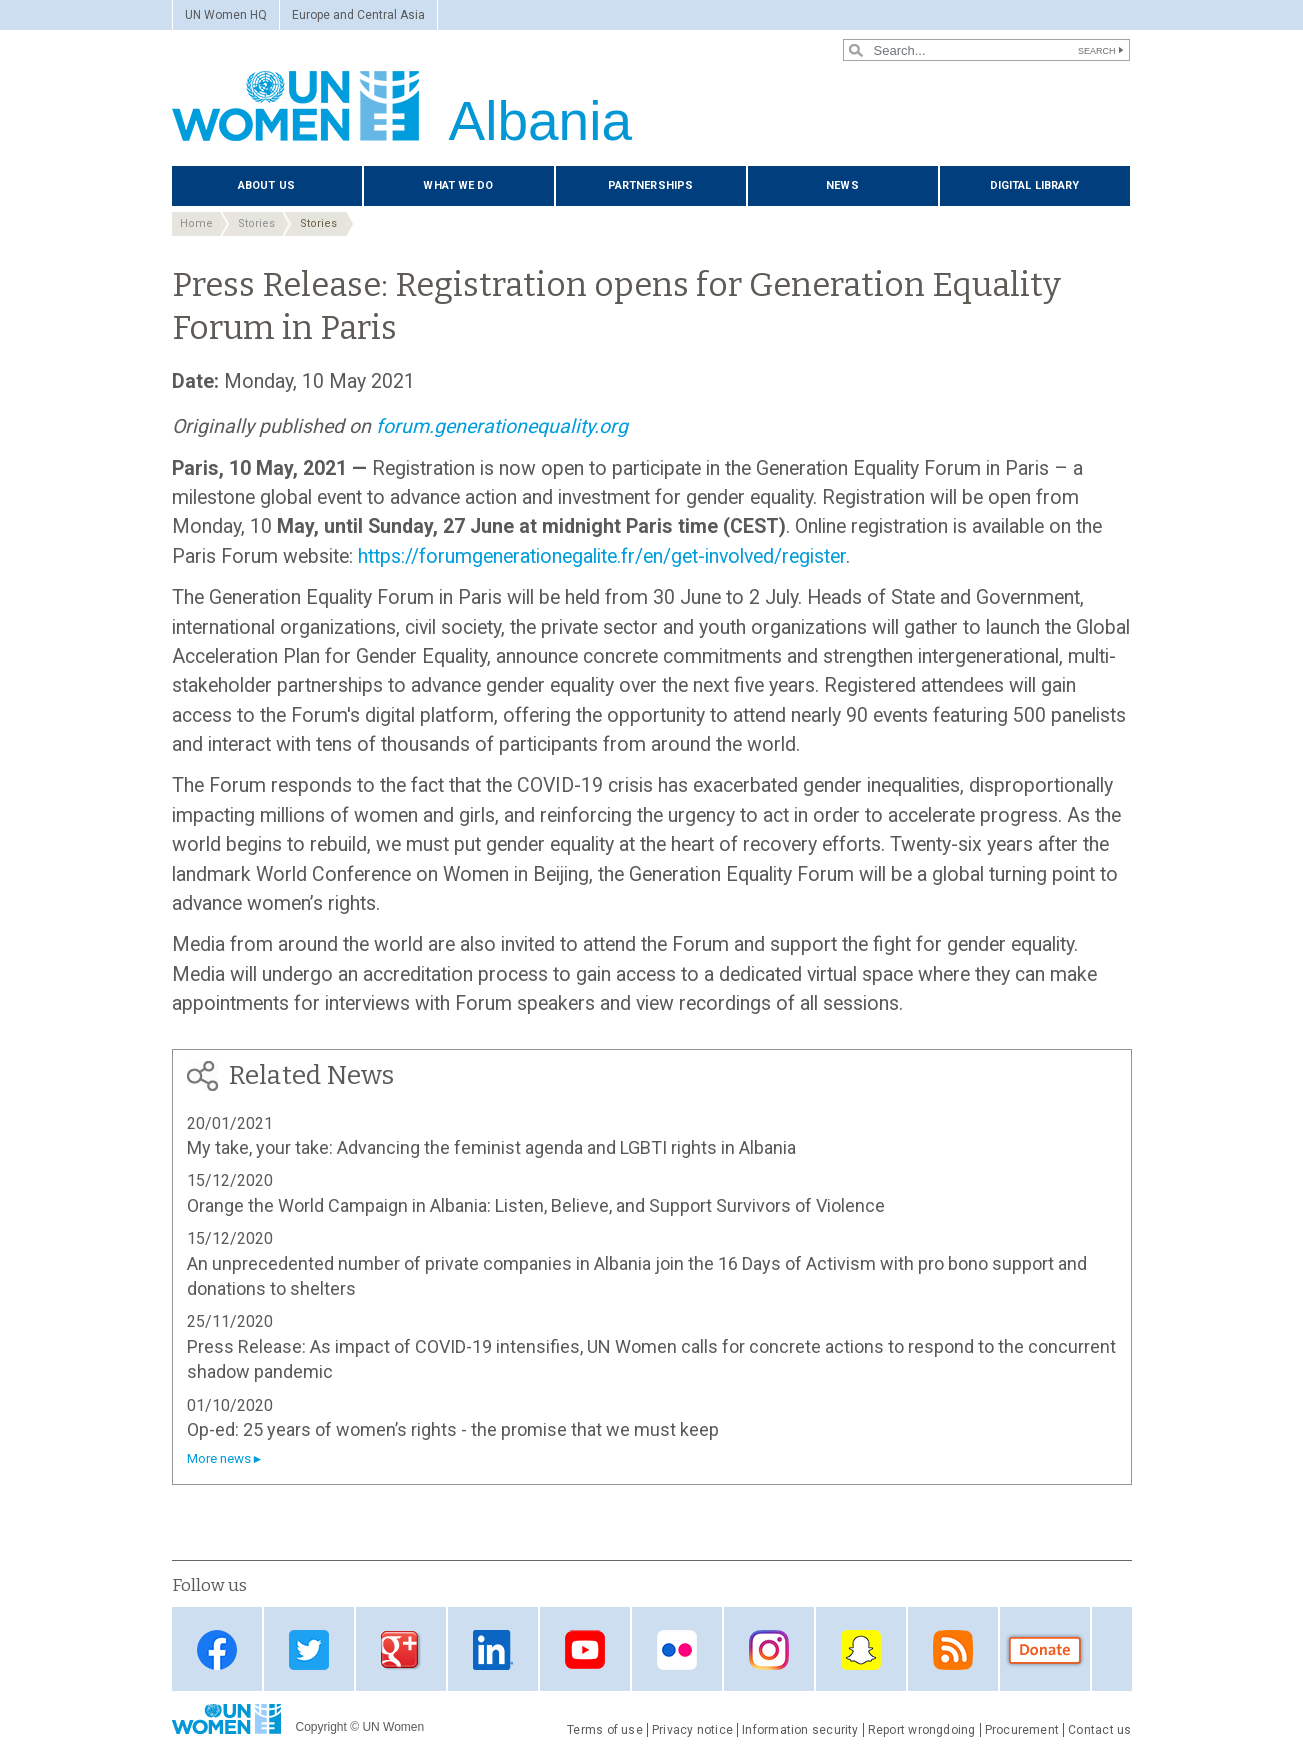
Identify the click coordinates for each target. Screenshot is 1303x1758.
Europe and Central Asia (358, 15)
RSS (953, 1650)
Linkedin (493, 1650)
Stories (256, 223)
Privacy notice (692, 1730)
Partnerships (650, 185)
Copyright (321, 1727)
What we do (458, 185)
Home (196, 223)
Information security (800, 1730)
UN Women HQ (226, 15)
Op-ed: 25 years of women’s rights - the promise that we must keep (453, 1429)
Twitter (309, 1650)
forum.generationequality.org (502, 426)
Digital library (1035, 185)
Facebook (217, 1650)
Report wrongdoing (922, 1730)
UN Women (393, 1727)
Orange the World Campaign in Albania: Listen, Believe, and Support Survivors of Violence (536, 1205)
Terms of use (605, 1730)
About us (266, 185)
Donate (1045, 1650)
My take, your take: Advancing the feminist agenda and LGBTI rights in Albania (491, 1147)
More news (219, 1458)
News (842, 185)
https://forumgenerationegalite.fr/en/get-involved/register (602, 556)
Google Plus (401, 1650)
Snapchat (861, 1650)
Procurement (1022, 1730)
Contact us (1099, 1730)
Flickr (677, 1650)
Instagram (769, 1650)
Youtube (585, 1650)
